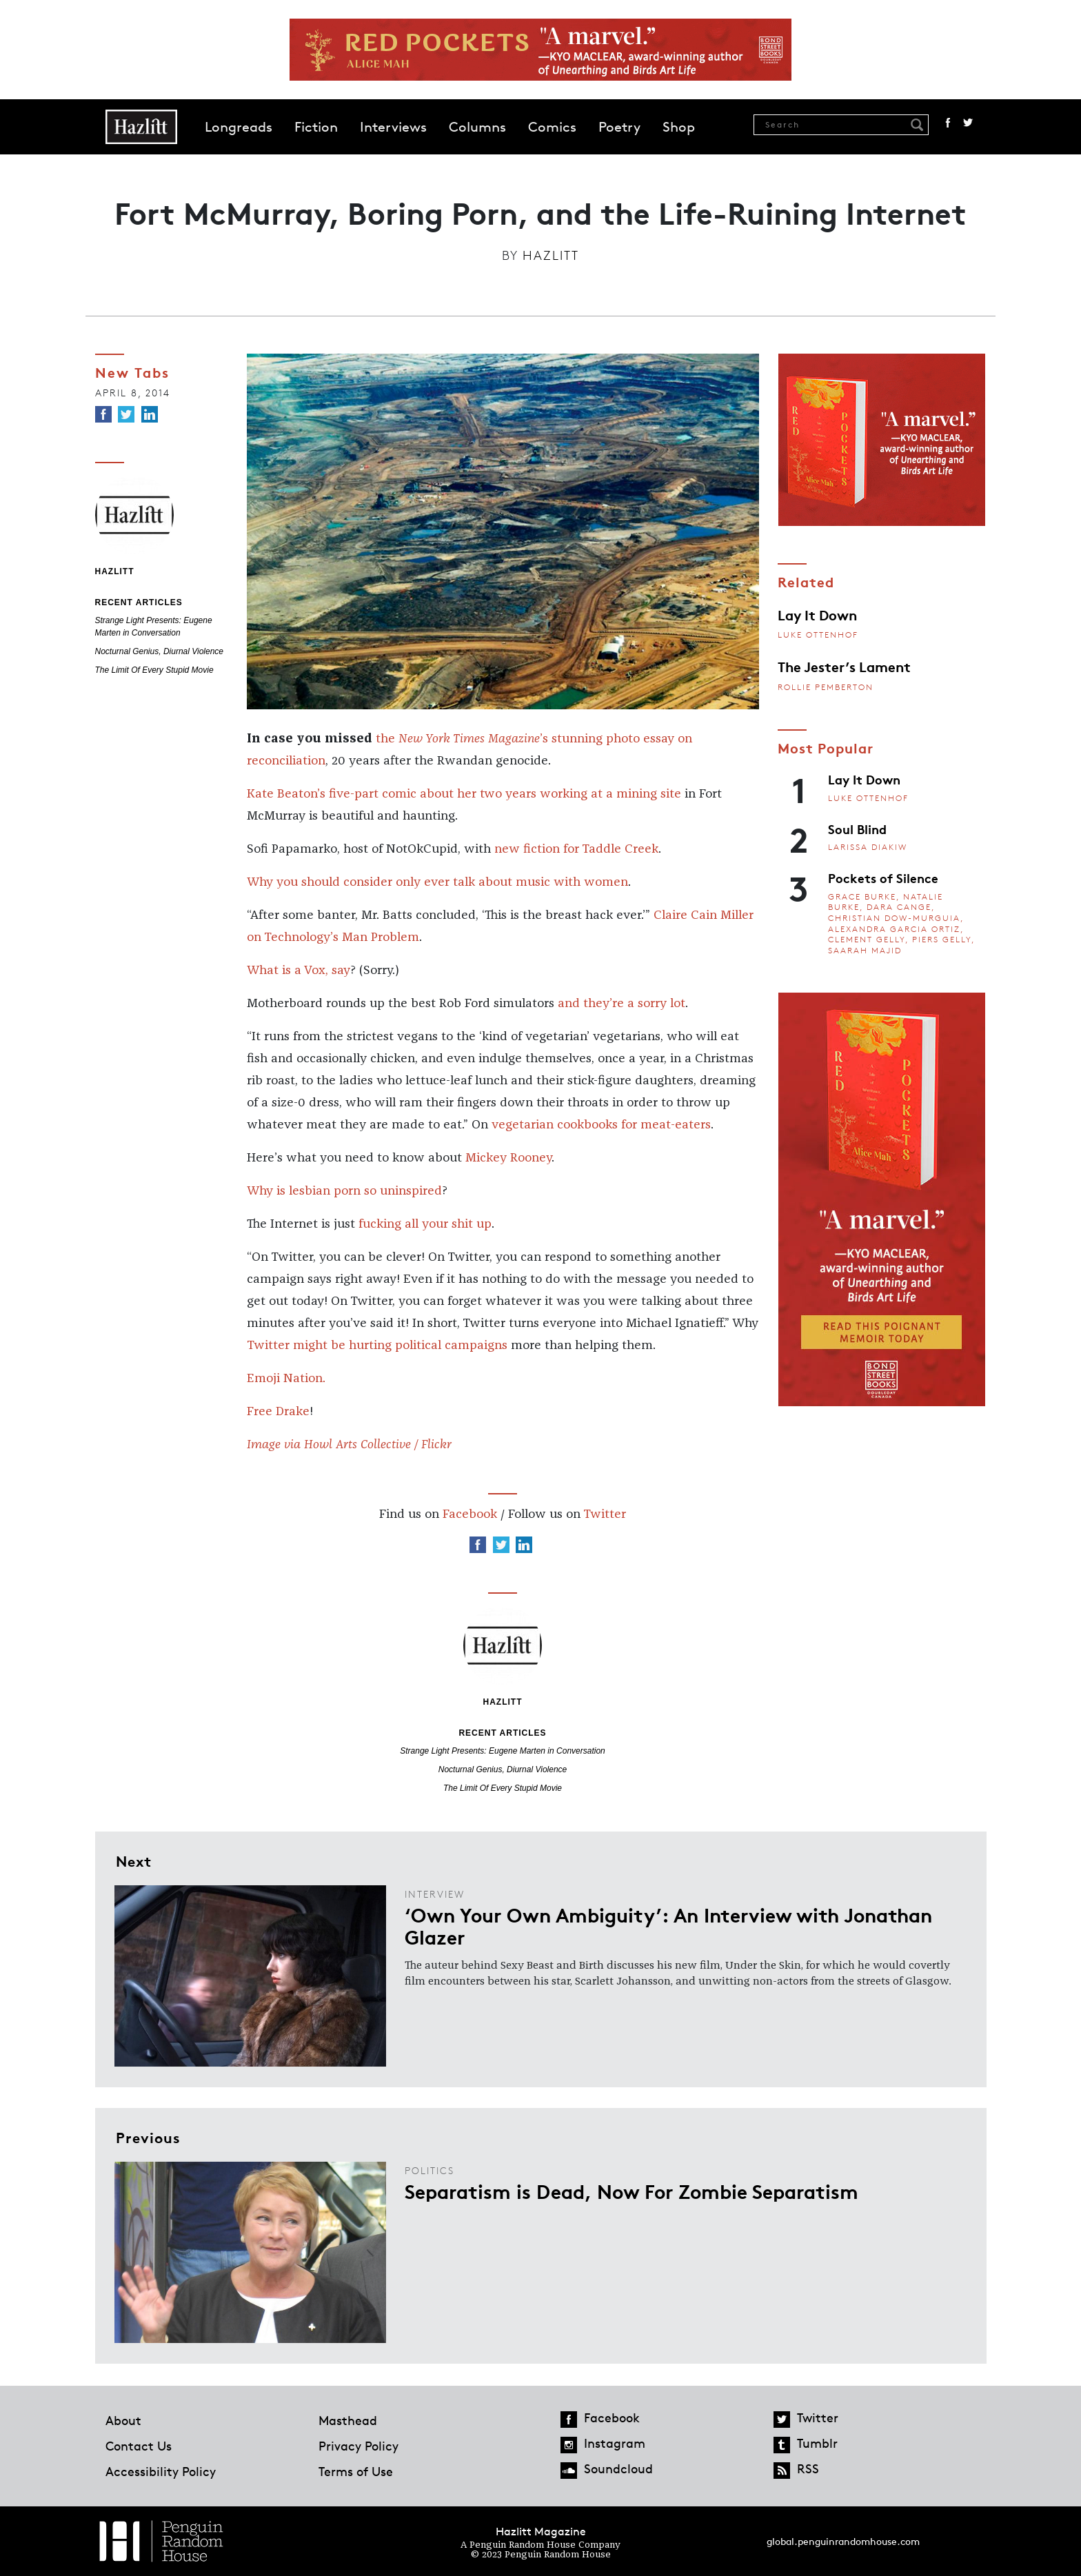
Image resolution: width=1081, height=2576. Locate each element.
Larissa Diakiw (867, 847)
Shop (679, 127)
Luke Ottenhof (818, 634)
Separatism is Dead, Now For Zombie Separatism (631, 2190)
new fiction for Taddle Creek (576, 849)
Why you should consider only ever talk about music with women (437, 882)
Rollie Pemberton (825, 687)
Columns (477, 127)
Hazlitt (551, 255)
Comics (552, 127)
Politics (429, 2170)
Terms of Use (356, 2471)
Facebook (948, 122)
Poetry (619, 127)
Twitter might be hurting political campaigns (377, 1345)
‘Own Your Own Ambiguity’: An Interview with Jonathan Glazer (668, 1925)
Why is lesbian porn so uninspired (344, 1191)
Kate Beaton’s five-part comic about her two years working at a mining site (464, 794)
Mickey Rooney (508, 1158)
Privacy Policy (358, 2445)
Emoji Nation (285, 1378)
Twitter (968, 122)
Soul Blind (857, 829)
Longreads (238, 127)
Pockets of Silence (883, 877)
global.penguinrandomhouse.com (843, 2541)
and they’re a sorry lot (621, 1003)
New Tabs (132, 371)
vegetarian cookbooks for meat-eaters (601, 1125)
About (123, 2420)
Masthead (348, 2420)
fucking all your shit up (425, 1224)
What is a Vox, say (298, 970)
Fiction (316, 127)
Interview (435, 1894)
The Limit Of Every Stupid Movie (154, 670)
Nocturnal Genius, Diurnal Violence (159, 651)
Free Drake (278, 1412)
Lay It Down (817, 614)
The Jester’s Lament (844, 666)
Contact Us (138, 2445)
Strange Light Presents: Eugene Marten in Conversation (502, 1751)
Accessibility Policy (160, 2471)
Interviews (393, 127)
